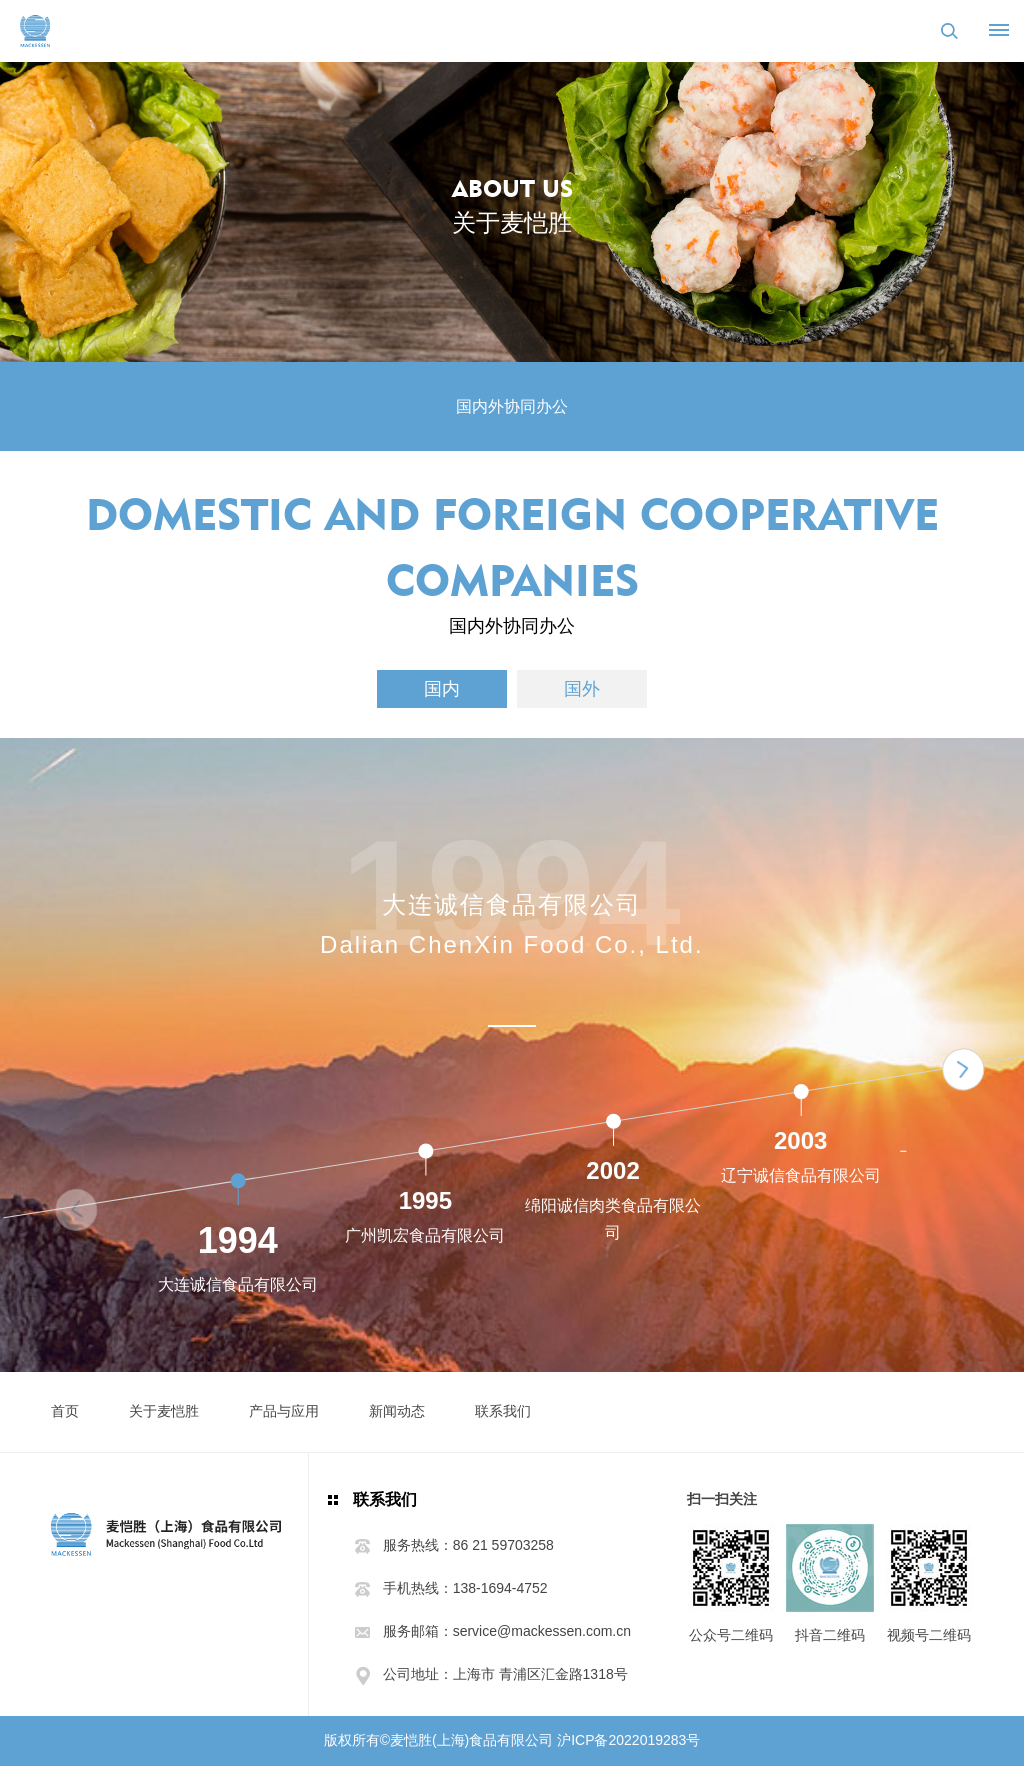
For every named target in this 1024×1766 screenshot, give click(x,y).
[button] (963, 1069)
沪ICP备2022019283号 (628, 1740)
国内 (442, 689)
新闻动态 (397, 1411)
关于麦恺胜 (164, 1411)
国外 (582, 689)
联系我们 (503, 1411)
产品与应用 (284, 1411)
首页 (65, 1411)
